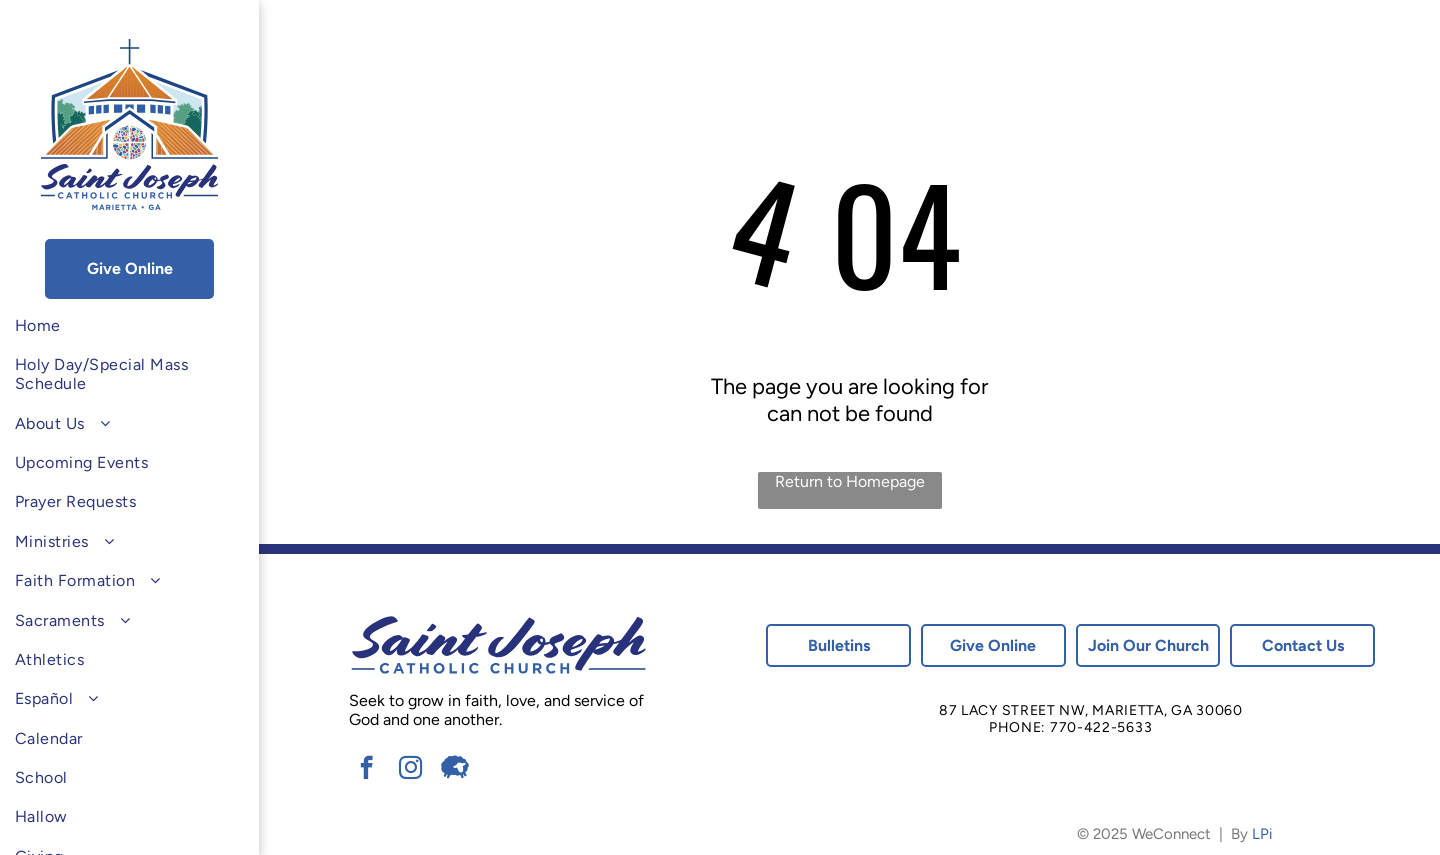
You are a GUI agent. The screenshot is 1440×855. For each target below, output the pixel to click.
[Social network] (454, 770)
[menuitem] (129, 325)
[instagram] (410, 770)
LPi (1262, 834)
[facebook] (366, 770)
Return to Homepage (850, 481)
